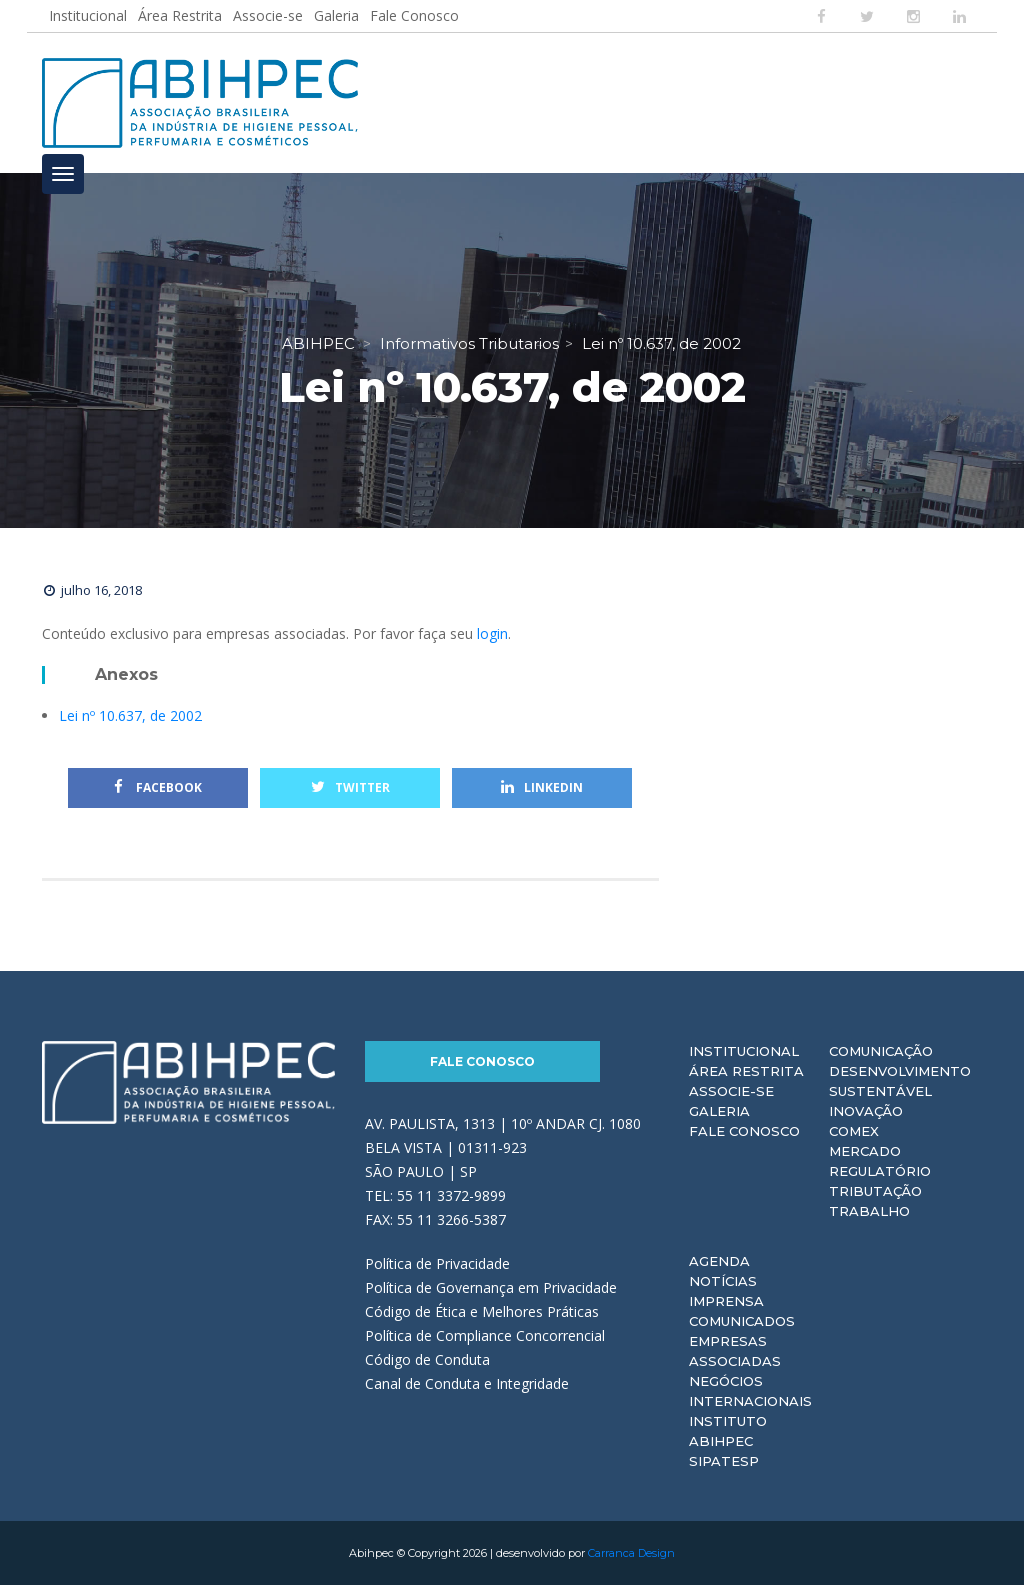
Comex (854, 1131)
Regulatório (880, 1171)
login (492, 633)
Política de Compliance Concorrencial (485, 1335)
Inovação (866, 1111)
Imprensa (726, 1301)
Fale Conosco (414, 15)
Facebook (158, 787)
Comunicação (881, 1051)
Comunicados (742, 1321)
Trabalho (869, 1211)
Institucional (88, 15)
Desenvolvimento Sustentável (900, 1081)
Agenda (719, 1261)
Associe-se (268, 15)
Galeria (336, 15)
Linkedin (542, 787)
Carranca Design (631, 1553)
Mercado (865, 1151)
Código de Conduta (427, 1359)
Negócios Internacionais (750, 1391)
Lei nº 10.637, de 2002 (130, 715)
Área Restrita (180, 15)
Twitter (350, 787)
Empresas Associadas (735, 1351)
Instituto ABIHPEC (728, 1431)
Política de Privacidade (437, 1263)
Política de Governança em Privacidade (491, 1287)
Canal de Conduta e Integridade (467, 1383)
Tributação (875, 1191)
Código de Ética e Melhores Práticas (482, 1311)
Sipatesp (724, 1461)
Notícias (723, 1281)
